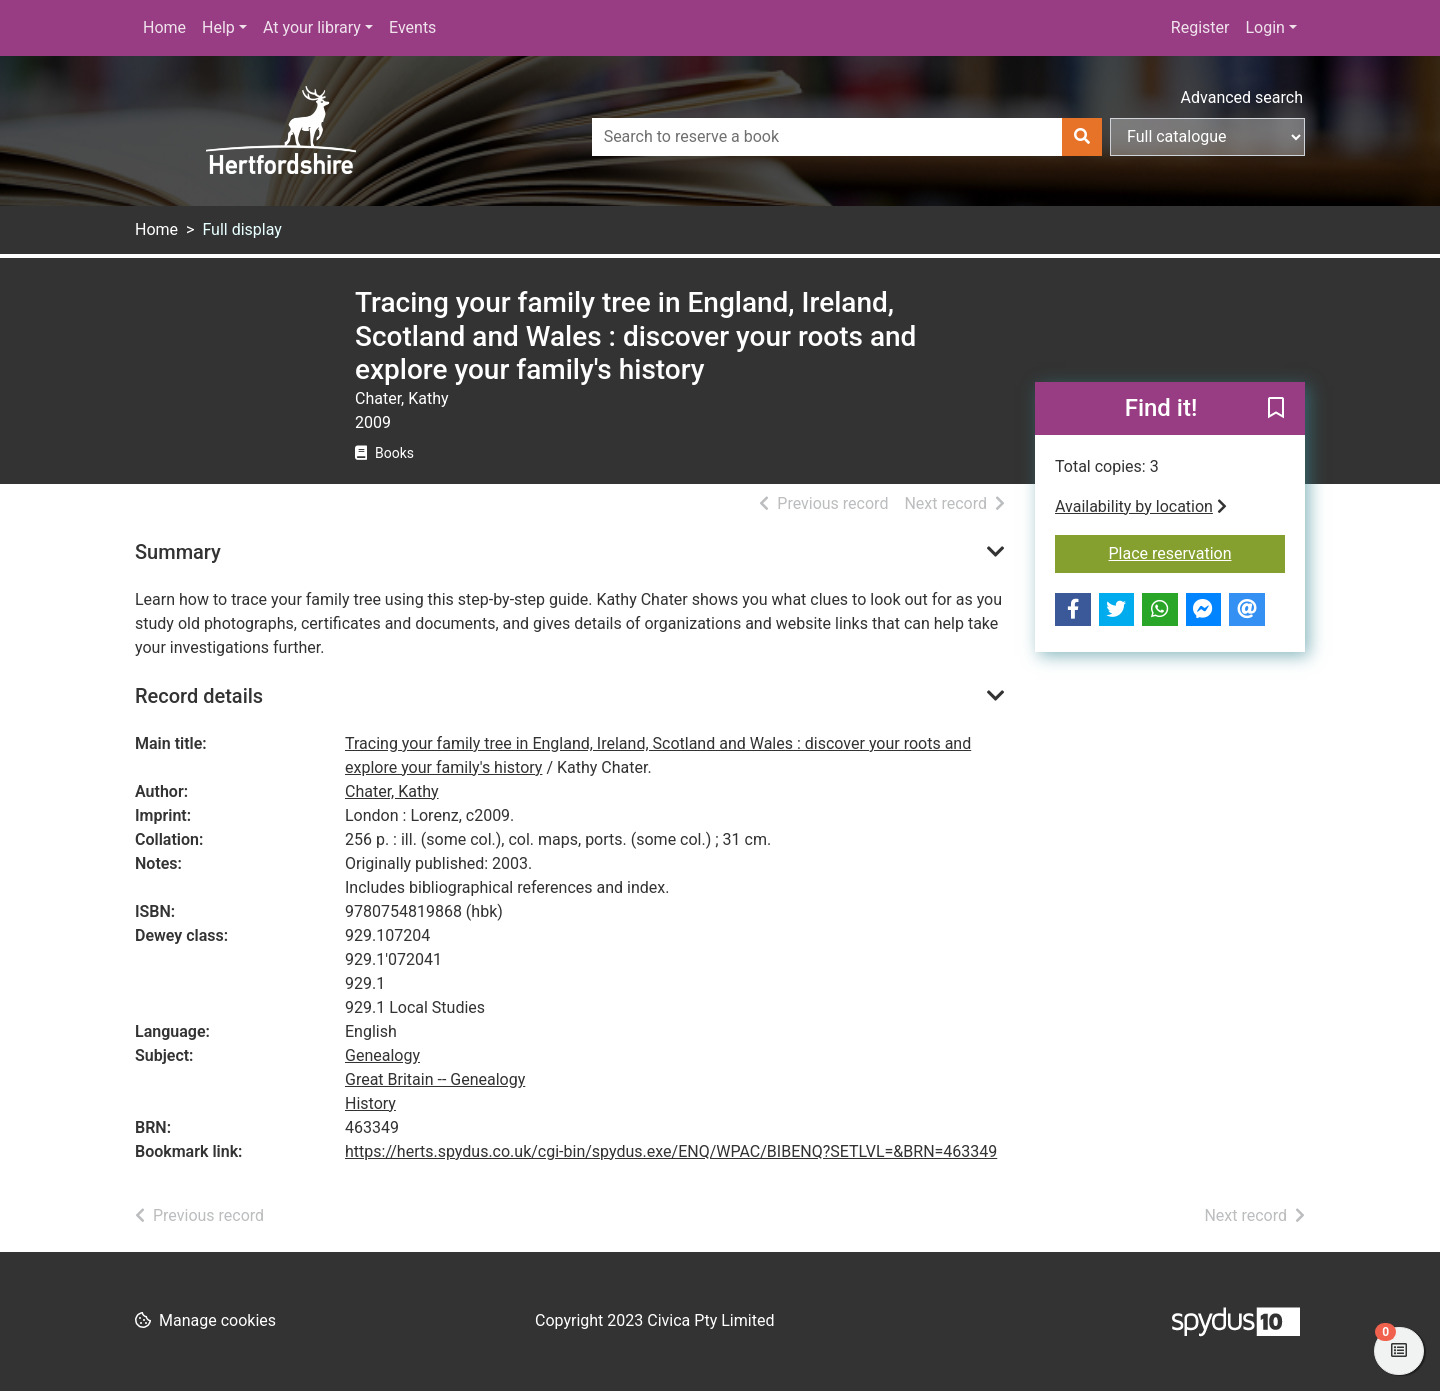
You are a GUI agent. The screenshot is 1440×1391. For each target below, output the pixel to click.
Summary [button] (178, 552)
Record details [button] (199, 696)
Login (1264, 27)
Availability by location (1141, 506)
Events (412, 27)
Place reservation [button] (1197, 552)
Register (1200, 27)
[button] (1276, 409)
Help (218, 27)
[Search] (1082, 137)
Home (164, 27)
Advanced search (1242, 97)
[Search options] (1207, 137)
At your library (312, 27)
